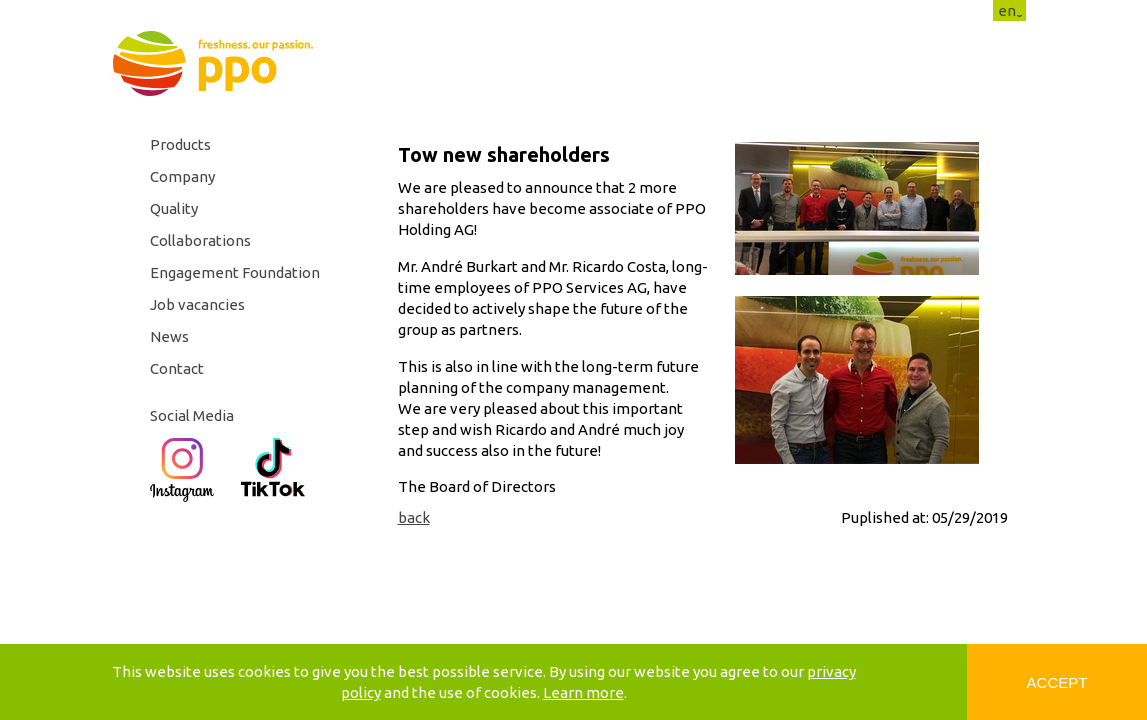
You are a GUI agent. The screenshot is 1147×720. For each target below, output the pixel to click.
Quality (174, 208)
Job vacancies (197, 304)
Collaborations (200, 240)
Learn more (583, 692)
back (414, 517)
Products (180, 144)
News (169, 336)
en (1007, 10)
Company (182, 176)
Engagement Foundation (235, 272)
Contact (177, 368)
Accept (1057, 682)
